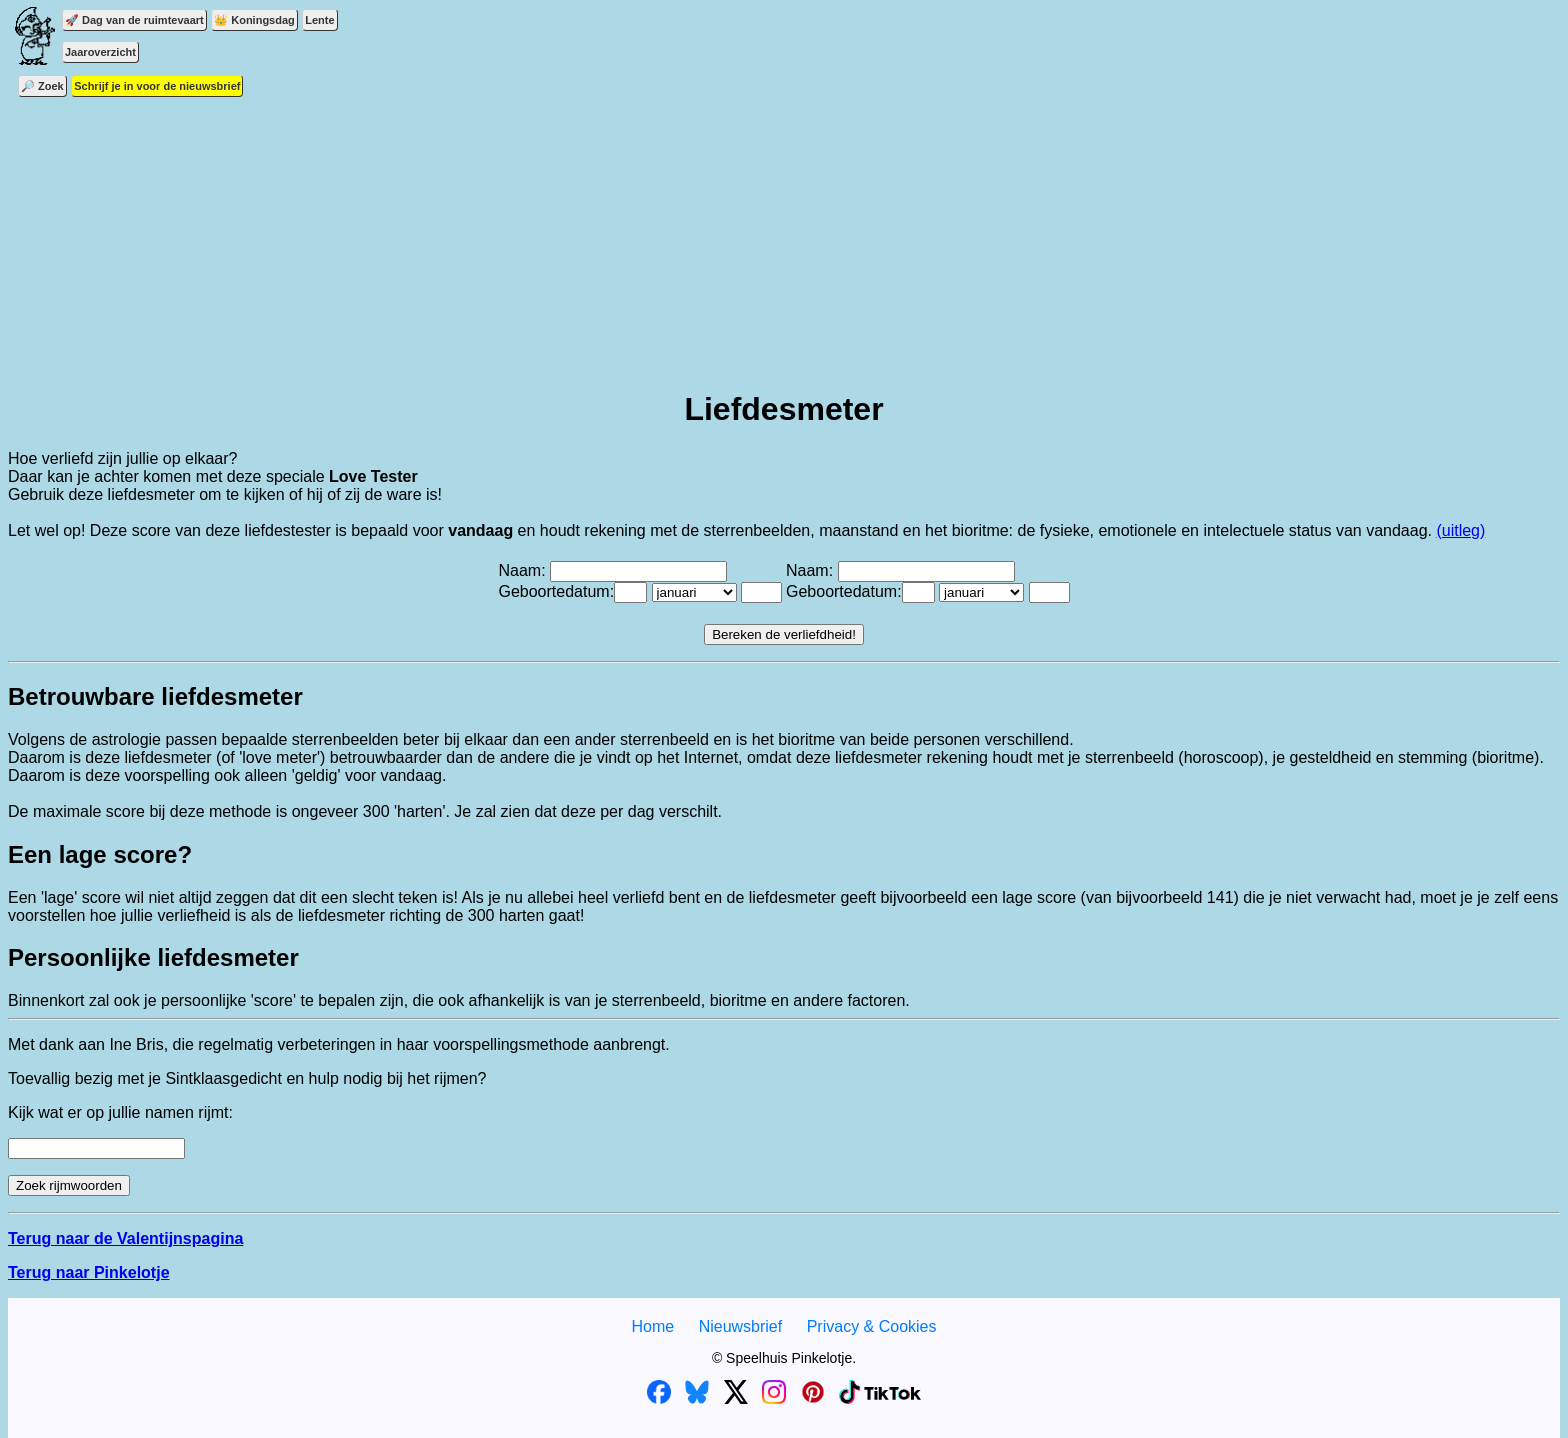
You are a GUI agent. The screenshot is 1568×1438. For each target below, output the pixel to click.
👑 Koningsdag (254, 20)
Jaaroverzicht (100, 52)
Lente (319, 20)
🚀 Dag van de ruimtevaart (134, 20)
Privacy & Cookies (872, 1326)
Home (652, 1326)
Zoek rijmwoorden (69, 1185)
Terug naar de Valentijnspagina (125, 1238)
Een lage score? (100, 854)
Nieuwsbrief (741, 1326)
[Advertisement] (784, 230)
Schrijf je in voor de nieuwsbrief (157, 86)
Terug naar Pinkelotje (89, 1272)
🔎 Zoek (42, 86)
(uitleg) (1460, 530)
